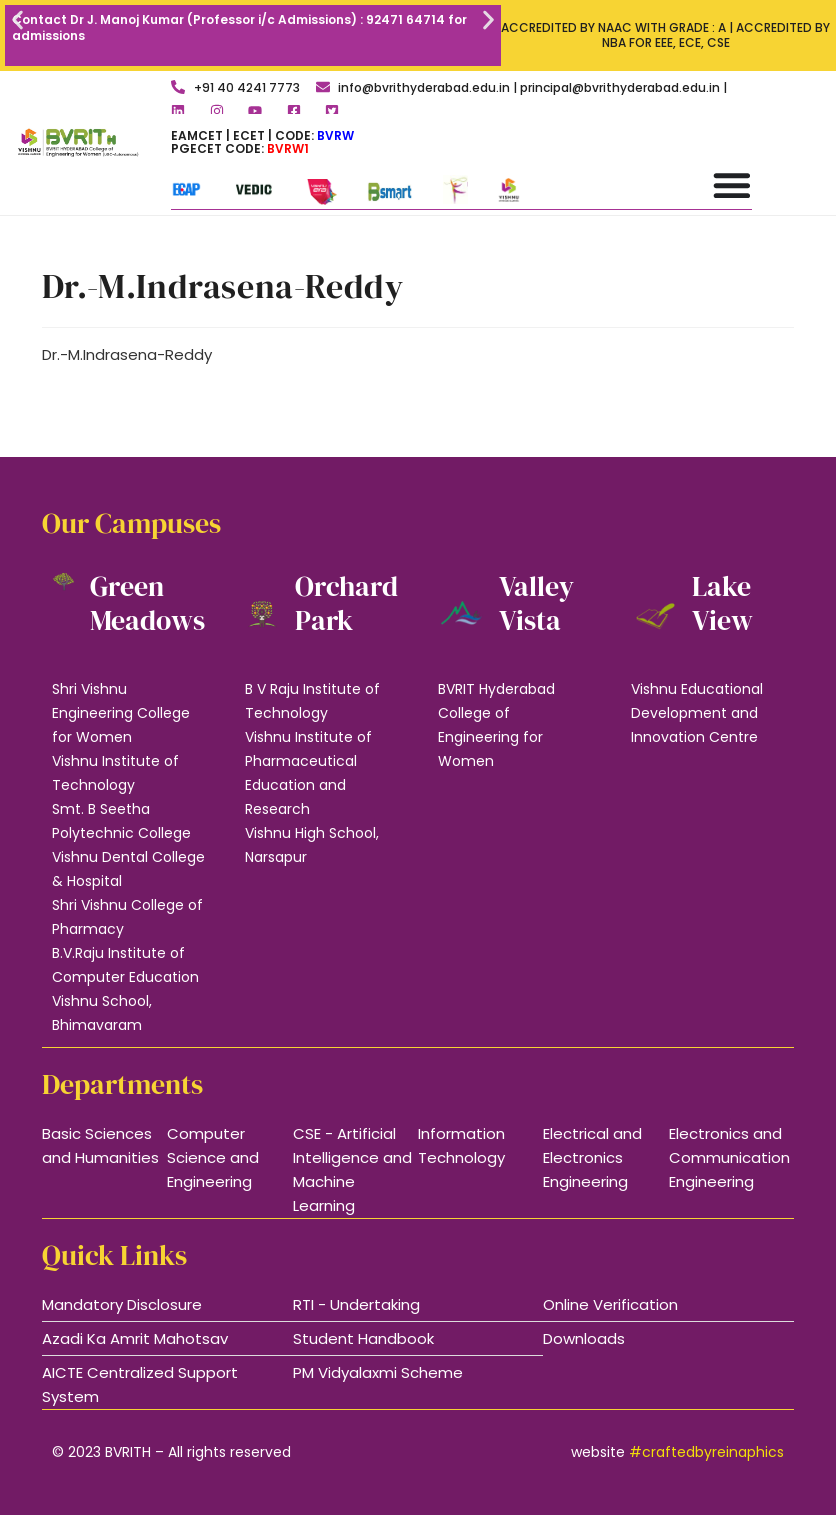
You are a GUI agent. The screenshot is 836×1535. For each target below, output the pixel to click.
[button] (17, 20)
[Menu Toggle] (732, 185)
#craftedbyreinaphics (706, 1452)
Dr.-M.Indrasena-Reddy (127, 354)
